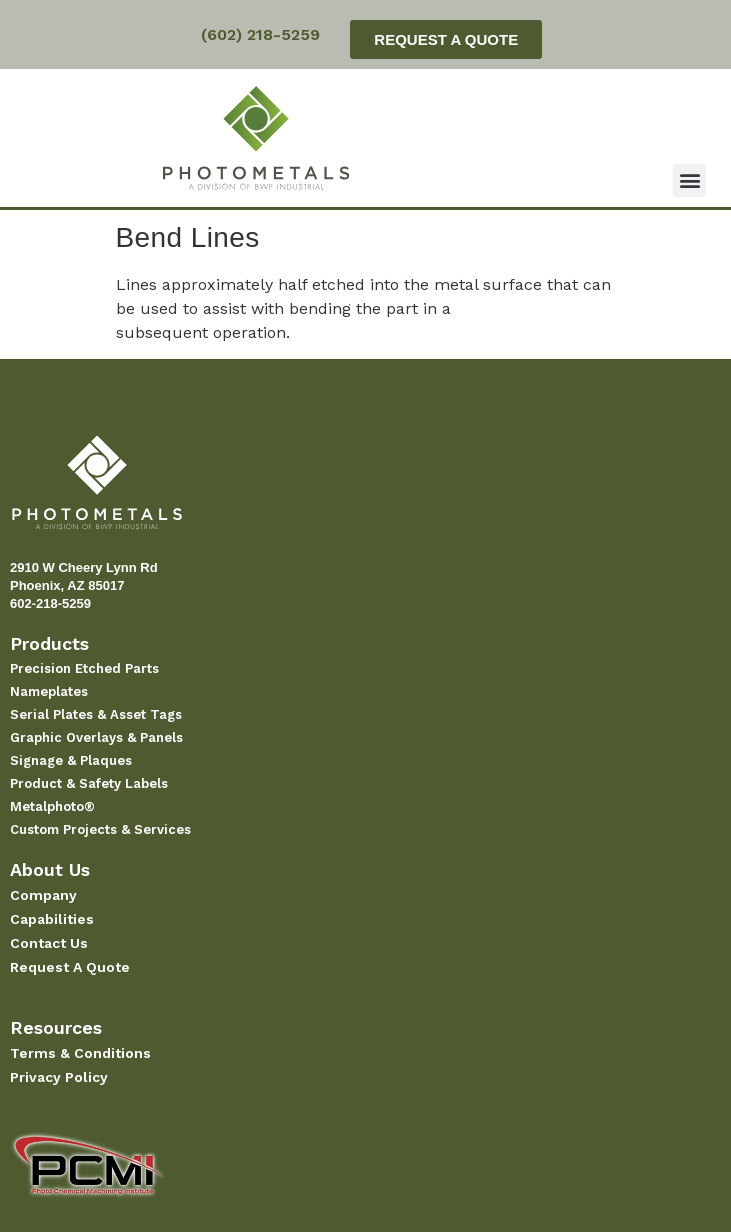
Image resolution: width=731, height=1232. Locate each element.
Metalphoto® (52, 806)
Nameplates (49, 691)
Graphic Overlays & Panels (96, 737)
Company (43, 895)
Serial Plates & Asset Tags (96, 714)
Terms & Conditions (80, 1053)
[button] (689, 180)
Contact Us (49, 943)
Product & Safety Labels (89, 783)
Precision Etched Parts (84, 668)
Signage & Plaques (71, 760)
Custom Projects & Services (100, 829)
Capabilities (52, 919)
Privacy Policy (59, 1077)
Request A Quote (70, 967)
